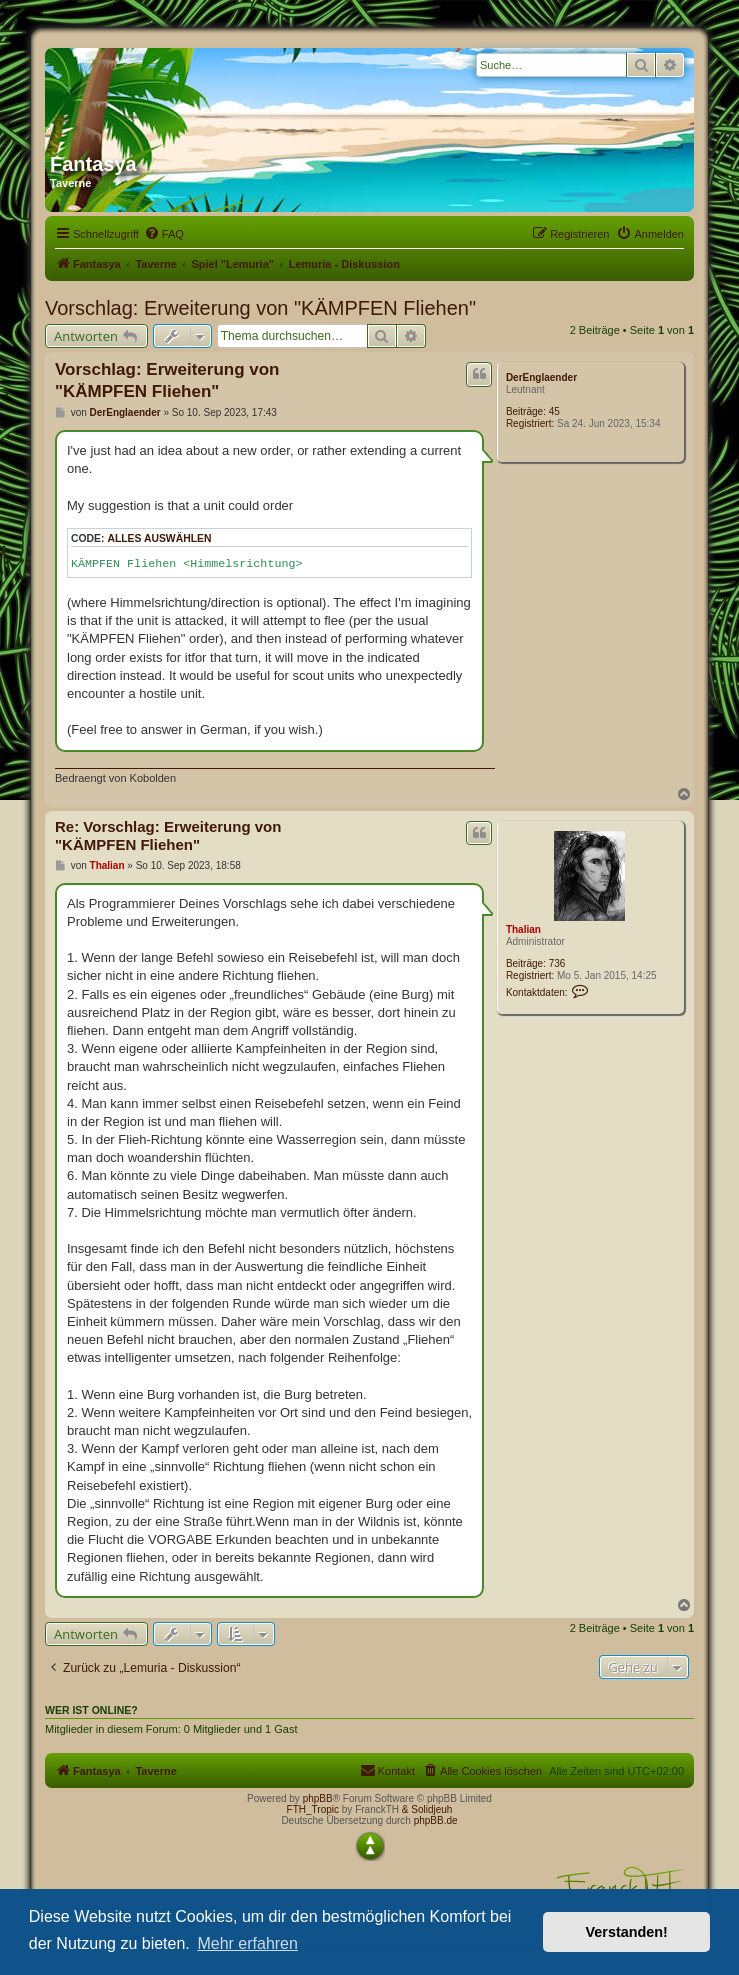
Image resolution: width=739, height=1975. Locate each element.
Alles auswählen (159, 538)
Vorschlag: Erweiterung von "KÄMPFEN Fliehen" (260, 308)
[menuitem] (164, 234)
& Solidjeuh (427, 1809)
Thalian (523, 929)
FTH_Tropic (313, 1809)
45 (554, 411)
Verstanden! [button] (627, 1932)
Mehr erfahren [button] (247, 1943)
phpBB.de (436, 1820)
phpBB (318, 1798)
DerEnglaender (541, 377)
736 (557, 963)
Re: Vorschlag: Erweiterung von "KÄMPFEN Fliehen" (168, 836)
